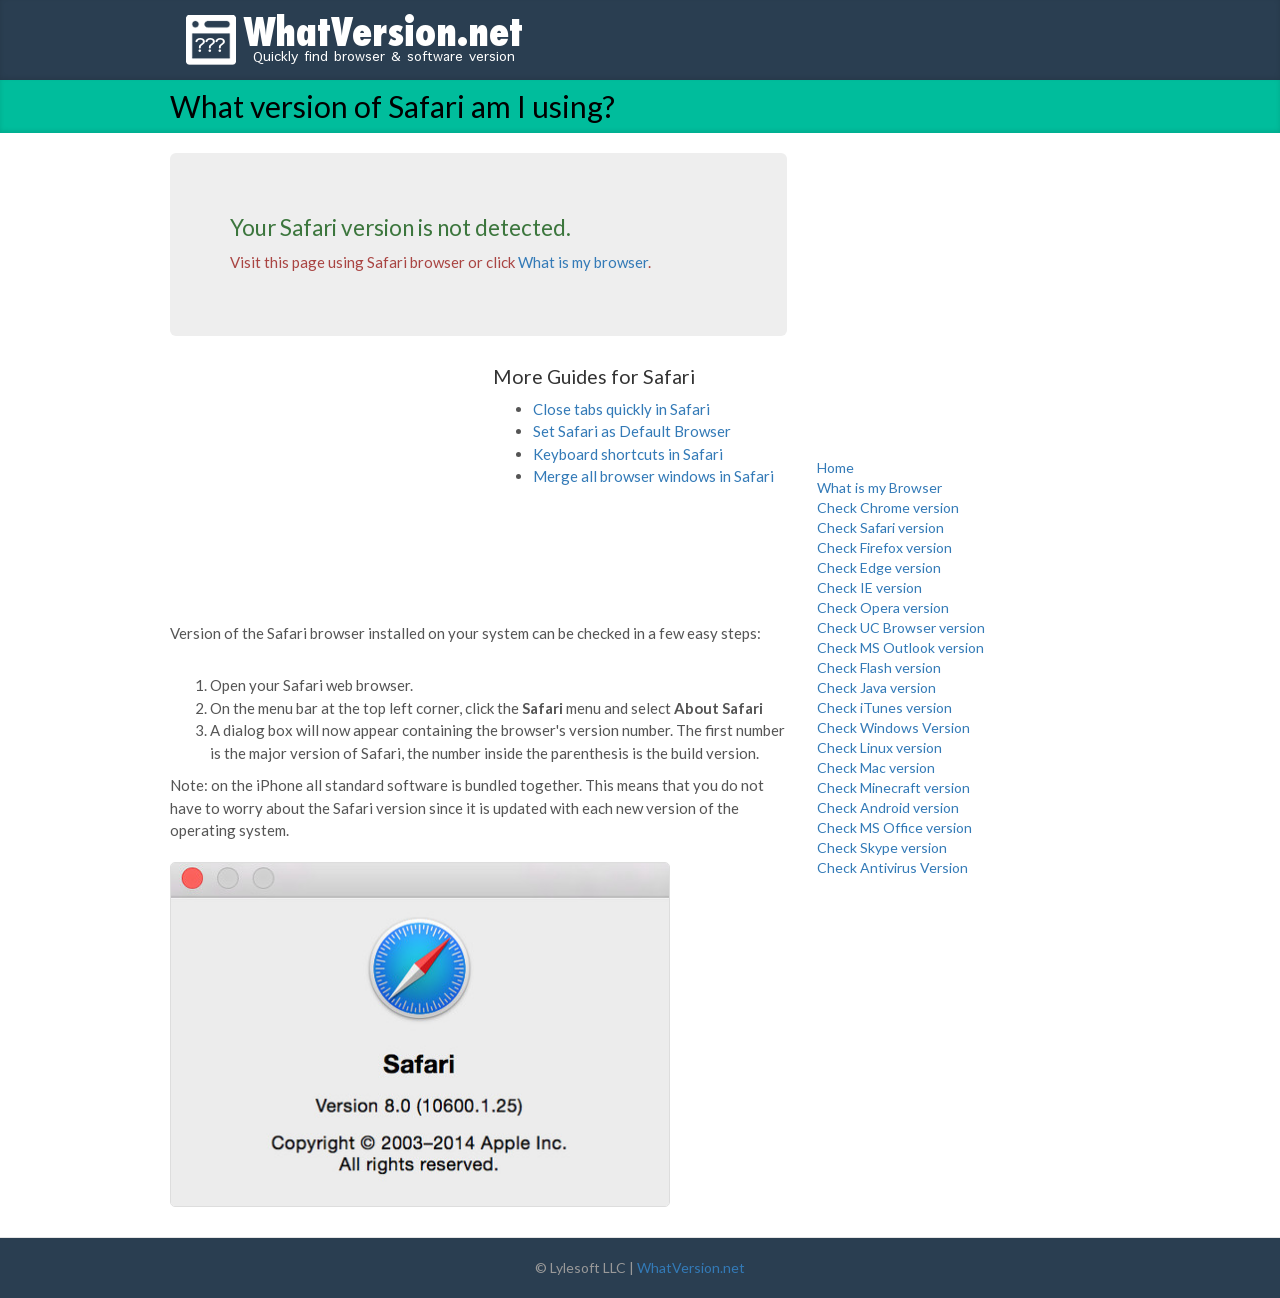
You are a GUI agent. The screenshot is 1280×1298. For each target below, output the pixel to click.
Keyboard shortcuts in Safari (628, 454)
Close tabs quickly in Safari (621, 409)
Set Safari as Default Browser (632, 431)
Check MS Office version (894, 827)
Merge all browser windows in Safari (653, 476)
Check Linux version (879, 747)
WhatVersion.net (691, 1267)
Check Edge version (879, 567)
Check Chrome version (888, 507)
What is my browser (583, 262)
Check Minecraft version (893, 787)
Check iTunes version (884, 707)
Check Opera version (883, 607)
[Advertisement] (320, 491)
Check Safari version (880, 527)
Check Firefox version (884, 547)
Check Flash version (879, 667)
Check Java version (876, 687)
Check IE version (869, 587)
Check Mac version (876, 767)
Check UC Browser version (901, 627)
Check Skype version (882, 847)
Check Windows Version (893, 727)
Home (835, 467)
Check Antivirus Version (892, 867)
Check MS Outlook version (900, 647)
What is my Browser (879, 487)
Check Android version (888, 807)
